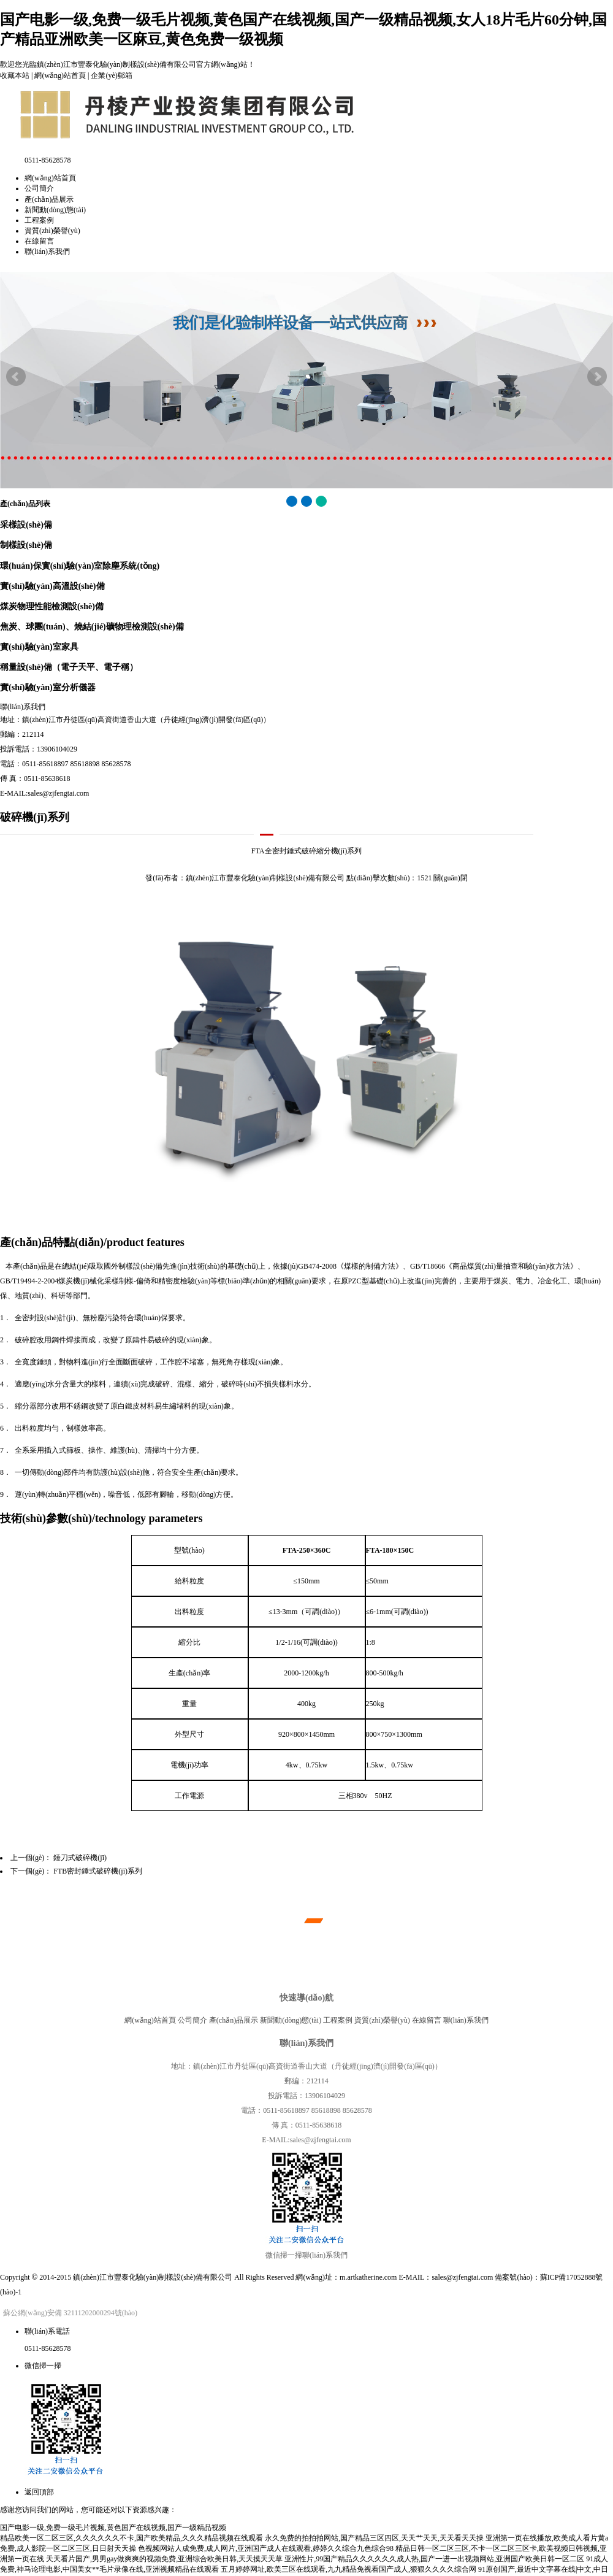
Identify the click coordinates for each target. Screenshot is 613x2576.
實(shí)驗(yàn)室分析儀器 (48, 687)
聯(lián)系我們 (47, 251)
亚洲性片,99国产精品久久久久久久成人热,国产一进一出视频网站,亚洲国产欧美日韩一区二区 (434, 2559)
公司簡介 (39, 188)
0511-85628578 (48, 2348)
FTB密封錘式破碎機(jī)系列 (97, 1871)
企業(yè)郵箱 (111, 75)
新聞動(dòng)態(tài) (55, 210)
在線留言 (39, 241)
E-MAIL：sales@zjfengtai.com (445, 2277)
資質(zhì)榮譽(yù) (52, 230)
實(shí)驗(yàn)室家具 (39, 647)
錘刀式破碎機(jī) (80, 1857)
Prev (16, 376)
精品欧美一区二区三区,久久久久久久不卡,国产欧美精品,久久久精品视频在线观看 (131, 2538)
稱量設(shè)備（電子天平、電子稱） (69, 667)
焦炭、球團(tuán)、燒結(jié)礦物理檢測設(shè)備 (92, 626)
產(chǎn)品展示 (49, 199)
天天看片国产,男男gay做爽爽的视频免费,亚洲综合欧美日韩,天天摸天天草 (164, 2559)
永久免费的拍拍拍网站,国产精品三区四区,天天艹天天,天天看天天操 (374, 2538)
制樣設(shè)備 (26, 545)
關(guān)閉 (450, 878)
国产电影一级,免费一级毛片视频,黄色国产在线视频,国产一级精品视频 (113, 2527)
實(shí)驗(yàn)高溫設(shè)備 (52, 586)
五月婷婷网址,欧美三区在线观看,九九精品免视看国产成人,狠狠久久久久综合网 (348, 2569)
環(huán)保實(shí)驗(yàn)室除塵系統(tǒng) (79, 566)
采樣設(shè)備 (26, 524)
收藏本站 (14, 75)
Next (597, 376)
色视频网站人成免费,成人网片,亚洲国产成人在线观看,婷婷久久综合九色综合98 (266, 2548)
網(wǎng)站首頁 (60, 75)
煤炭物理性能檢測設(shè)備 (52, 606)
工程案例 (39, 220)
